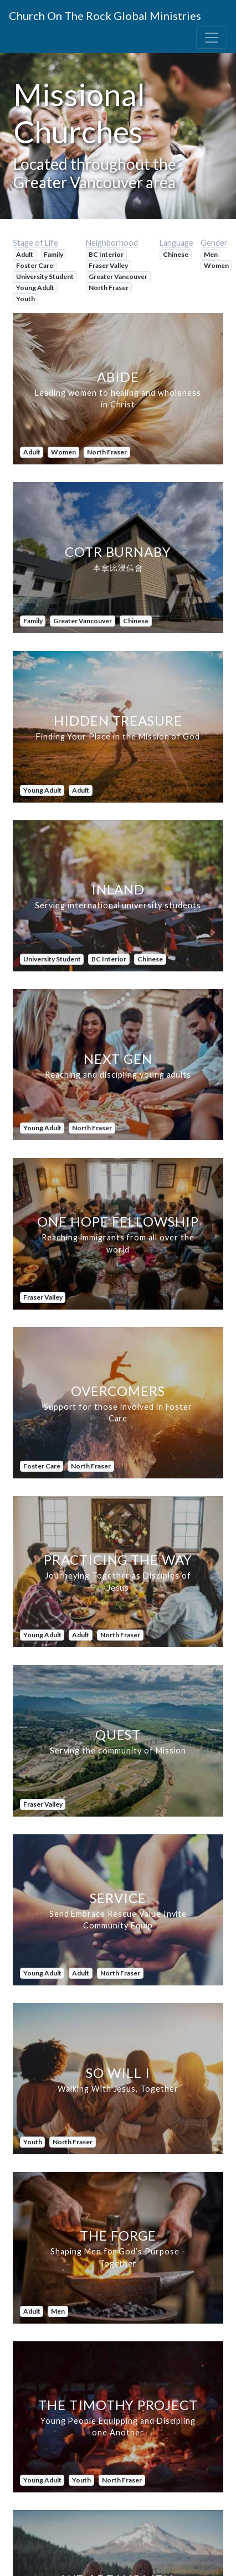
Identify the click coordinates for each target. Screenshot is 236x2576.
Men (211, 254)
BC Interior (106, 254)
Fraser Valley (108, 265)
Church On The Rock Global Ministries (105, 15)
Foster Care (34, 265)
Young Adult (35, 287)
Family (53, 254)
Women (216, 265)
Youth (25, 298)
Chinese (175, 254)
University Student (45, 276)
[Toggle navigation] (211, 38)
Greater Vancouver (118, 276)
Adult (24, 254)
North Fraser (109, 287)
